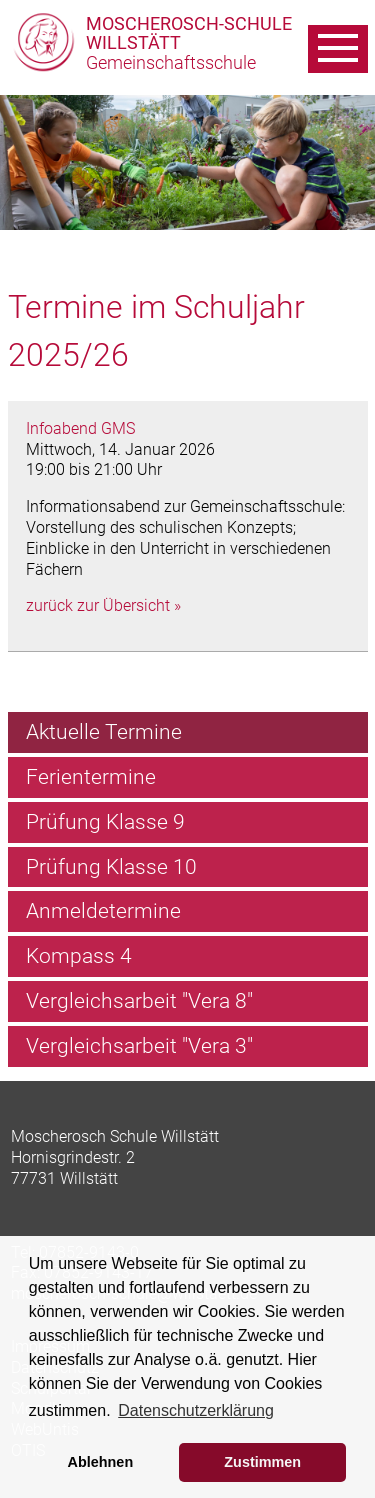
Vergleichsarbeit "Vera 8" (139, 1001)
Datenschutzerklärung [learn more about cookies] (196, 1410)
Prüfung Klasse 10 (111, 867)
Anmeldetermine (103, 911)
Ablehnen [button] (101, 1462)
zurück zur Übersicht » (103, 605)
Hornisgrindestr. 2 (73, 1157)
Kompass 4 (79, 956)
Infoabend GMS (80, 428)
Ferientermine (91, 777)
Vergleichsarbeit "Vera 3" (139, 1046)
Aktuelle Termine (104, 732)
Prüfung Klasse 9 (105, 822)
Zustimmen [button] (262, 1462)
